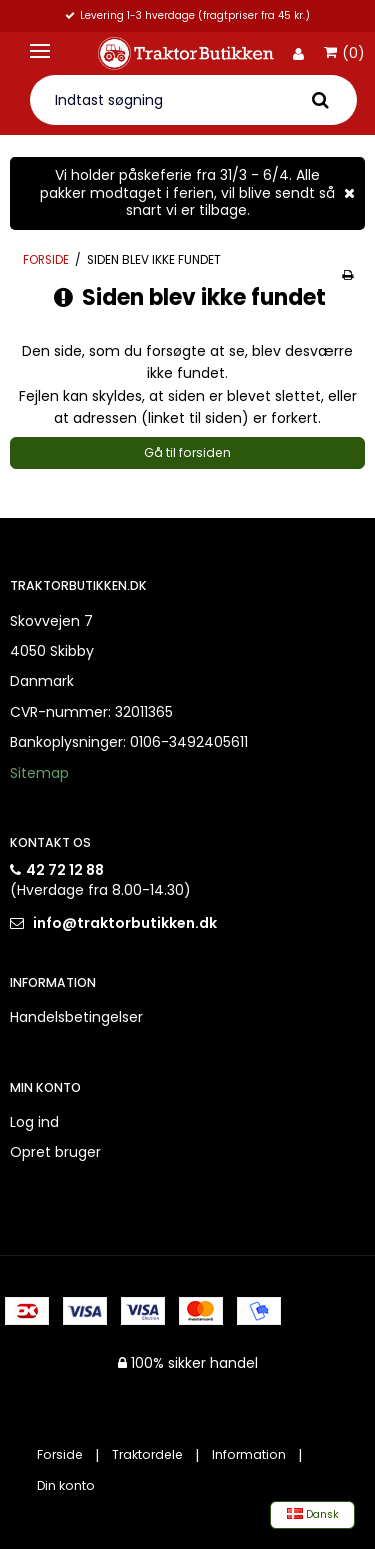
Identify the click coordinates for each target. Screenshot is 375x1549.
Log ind (34, 1122)
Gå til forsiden (187, 452)
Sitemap (39, 773)
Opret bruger (55, 1152)
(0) (344, 54)
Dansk (313, 1514)
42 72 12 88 (65, 870)
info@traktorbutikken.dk (125, 923)
